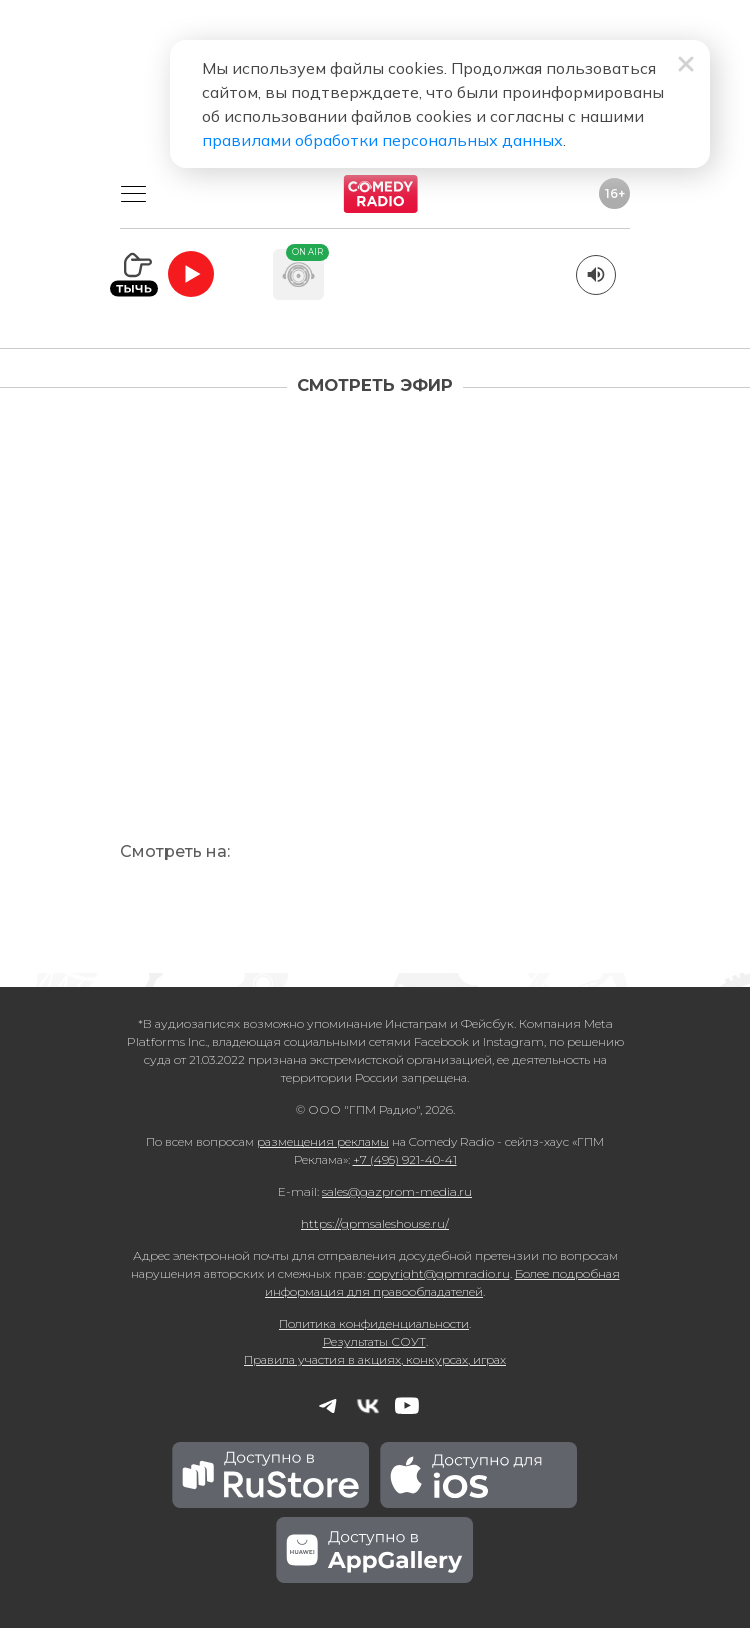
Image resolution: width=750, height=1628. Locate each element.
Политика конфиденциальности (374, 1323)
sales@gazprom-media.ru (397, 1191)
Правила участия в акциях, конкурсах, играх (375, 1359)
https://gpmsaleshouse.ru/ (375, 1223)
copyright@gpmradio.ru (439, 1273)
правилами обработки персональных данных (382, 140)
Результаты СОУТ (374, 1341)
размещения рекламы (323, 1141)
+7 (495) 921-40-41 (405, 1159)
